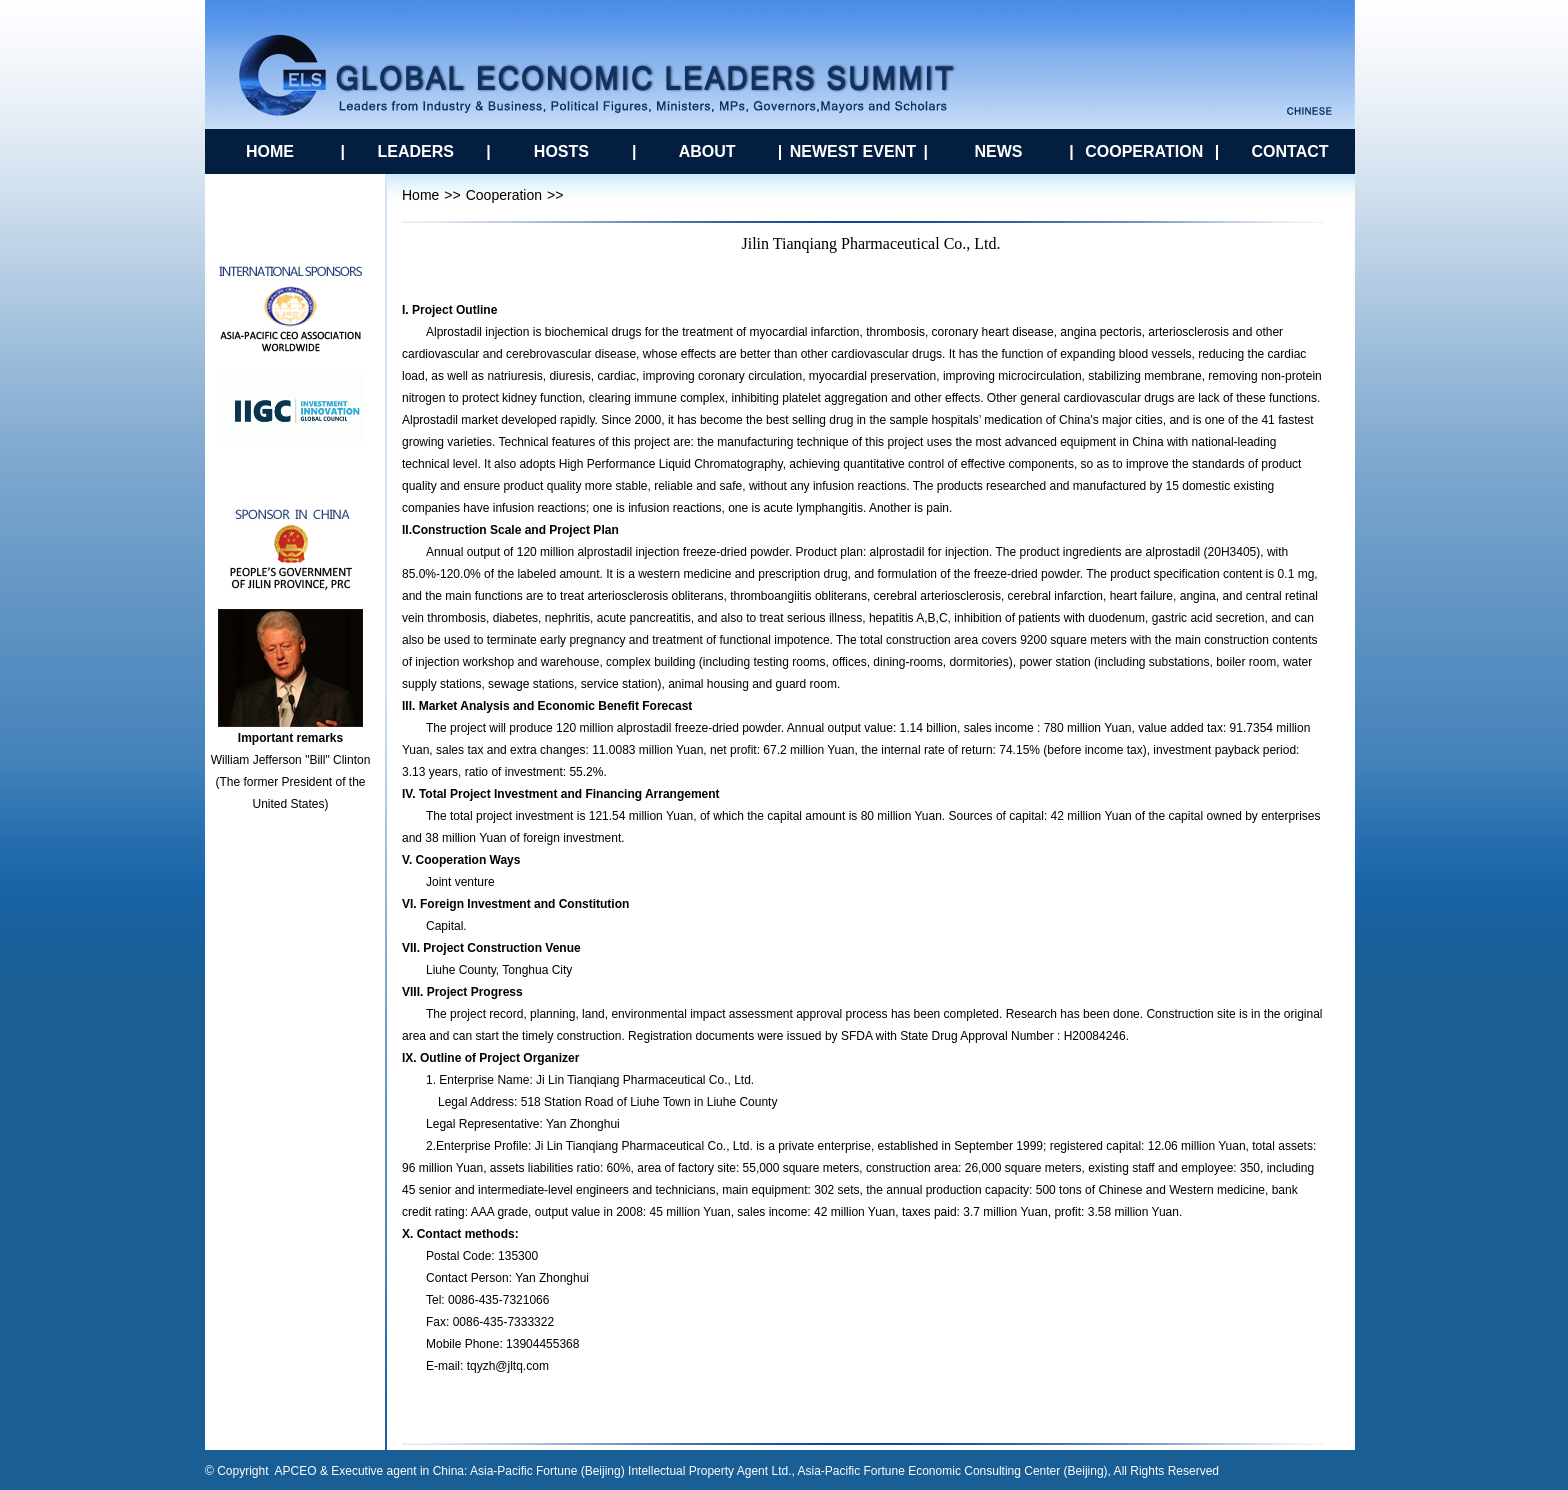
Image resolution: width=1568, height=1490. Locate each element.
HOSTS (561, 151)
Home (420, 195)
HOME (270, 151)
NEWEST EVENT (853, 151)
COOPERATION (1144, 151)
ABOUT (707, 151)
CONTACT (1289, 151)
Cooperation (504, 195)
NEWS (999, 151)
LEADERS (415, 151)
